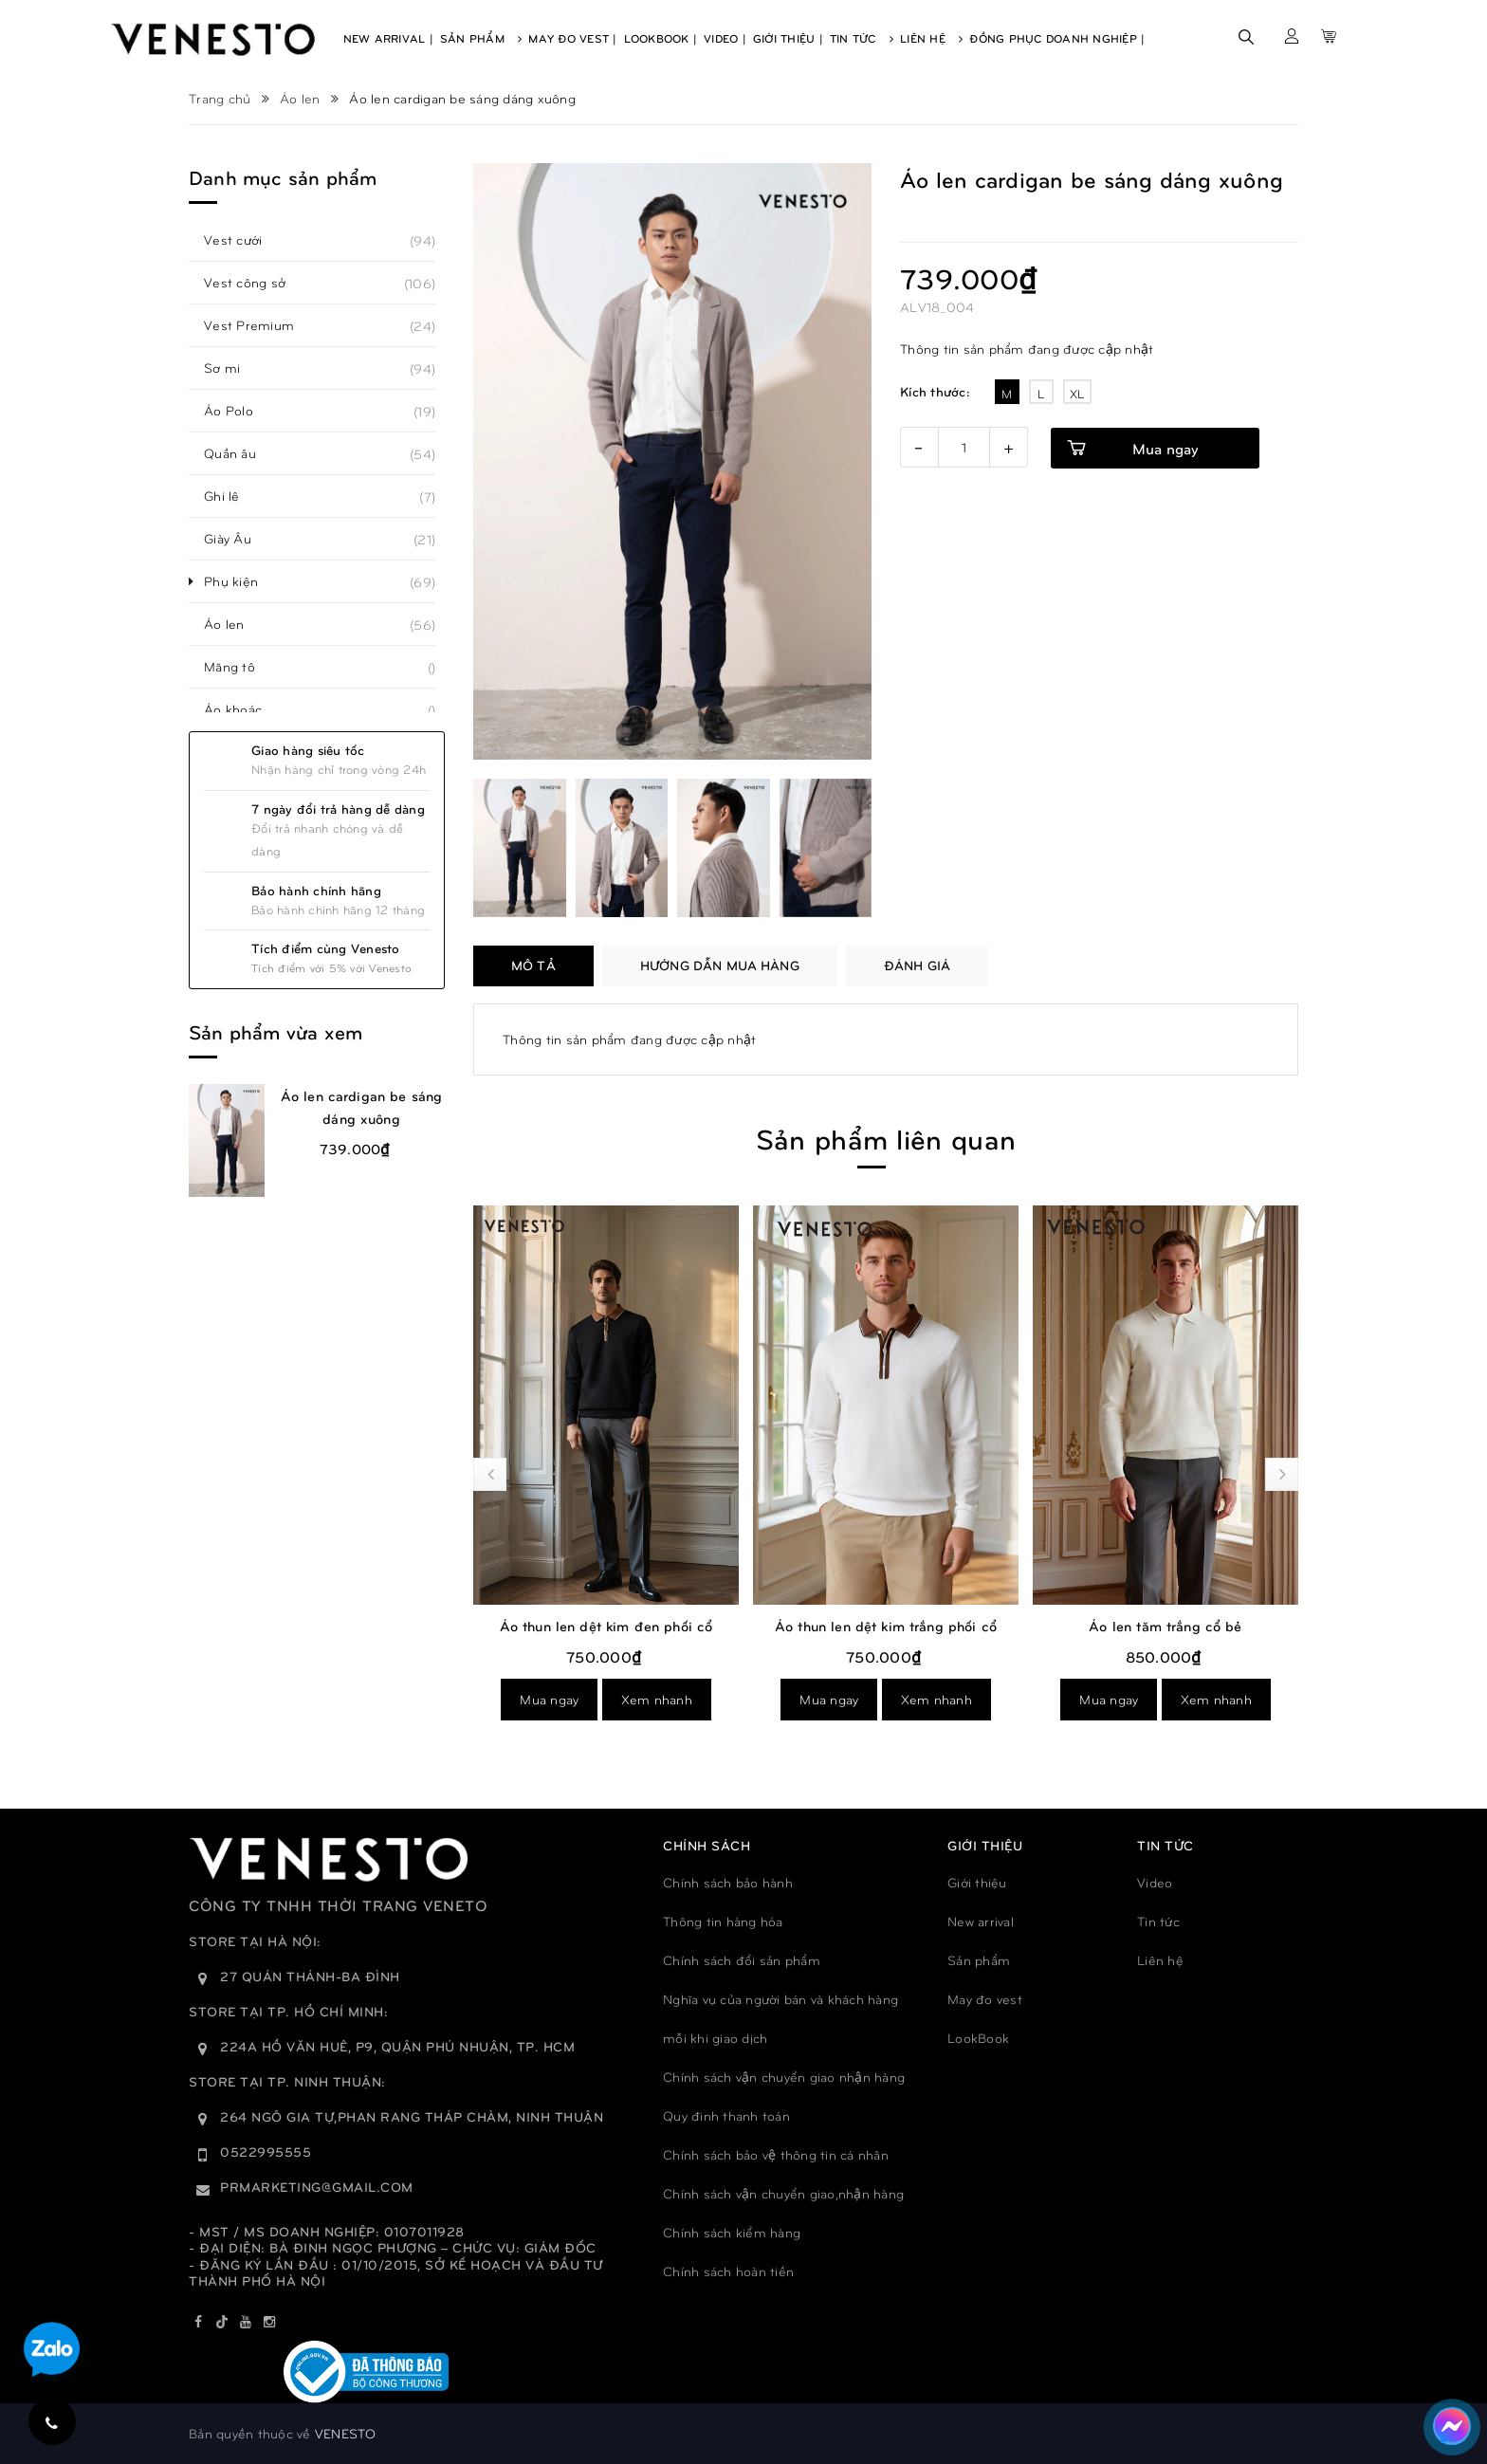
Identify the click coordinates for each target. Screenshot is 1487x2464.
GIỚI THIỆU (984, 1845)
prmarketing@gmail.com (316, 2187)
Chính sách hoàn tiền (728, 2271)
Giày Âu (238, 539)
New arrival (980, 1921)
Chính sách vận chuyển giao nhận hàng (784, 2077)
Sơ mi (232, 368)
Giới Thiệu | (788, 38)
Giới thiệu (977, 1882)
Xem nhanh (656, 1699)
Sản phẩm (978, 1960)
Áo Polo (239, 411)
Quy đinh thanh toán (726, 2115)
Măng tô (240, 667)
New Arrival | (388, 38)
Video (1154, 1882)
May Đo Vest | (572, 38)
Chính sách (706, 1845)
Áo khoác (243, 709)
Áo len (235, 624)
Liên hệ (1160, 1960)
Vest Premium (259, 325)
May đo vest (984, 1999)
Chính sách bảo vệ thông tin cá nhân (776, 2154)
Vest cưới (243, 240)
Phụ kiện (241, 581)
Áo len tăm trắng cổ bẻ (1165, 1625)
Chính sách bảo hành (728, 1882)
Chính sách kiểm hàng (731, 2232)
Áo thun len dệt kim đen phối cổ (606, 1625)
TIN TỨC (1165, 1845)
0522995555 (265, 2151)
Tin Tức (861, 38)
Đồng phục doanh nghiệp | (1057, 38)
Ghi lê (232, 496)
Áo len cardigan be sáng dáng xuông (361, 1107)
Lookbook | (661, 38)
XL (1077, 393)
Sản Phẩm (481, 38)
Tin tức (1158, 1921)
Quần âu (240, 453)
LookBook (978, 2038)
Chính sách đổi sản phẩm (741, 1960)
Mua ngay (1165, 448)
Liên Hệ (931, 38)
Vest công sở (255, 282)
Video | (725, 38)
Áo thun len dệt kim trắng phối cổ (886, 1625)
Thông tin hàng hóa (723, 1921)
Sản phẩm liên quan (886, 1137)
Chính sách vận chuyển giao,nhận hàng (783, 2193)
